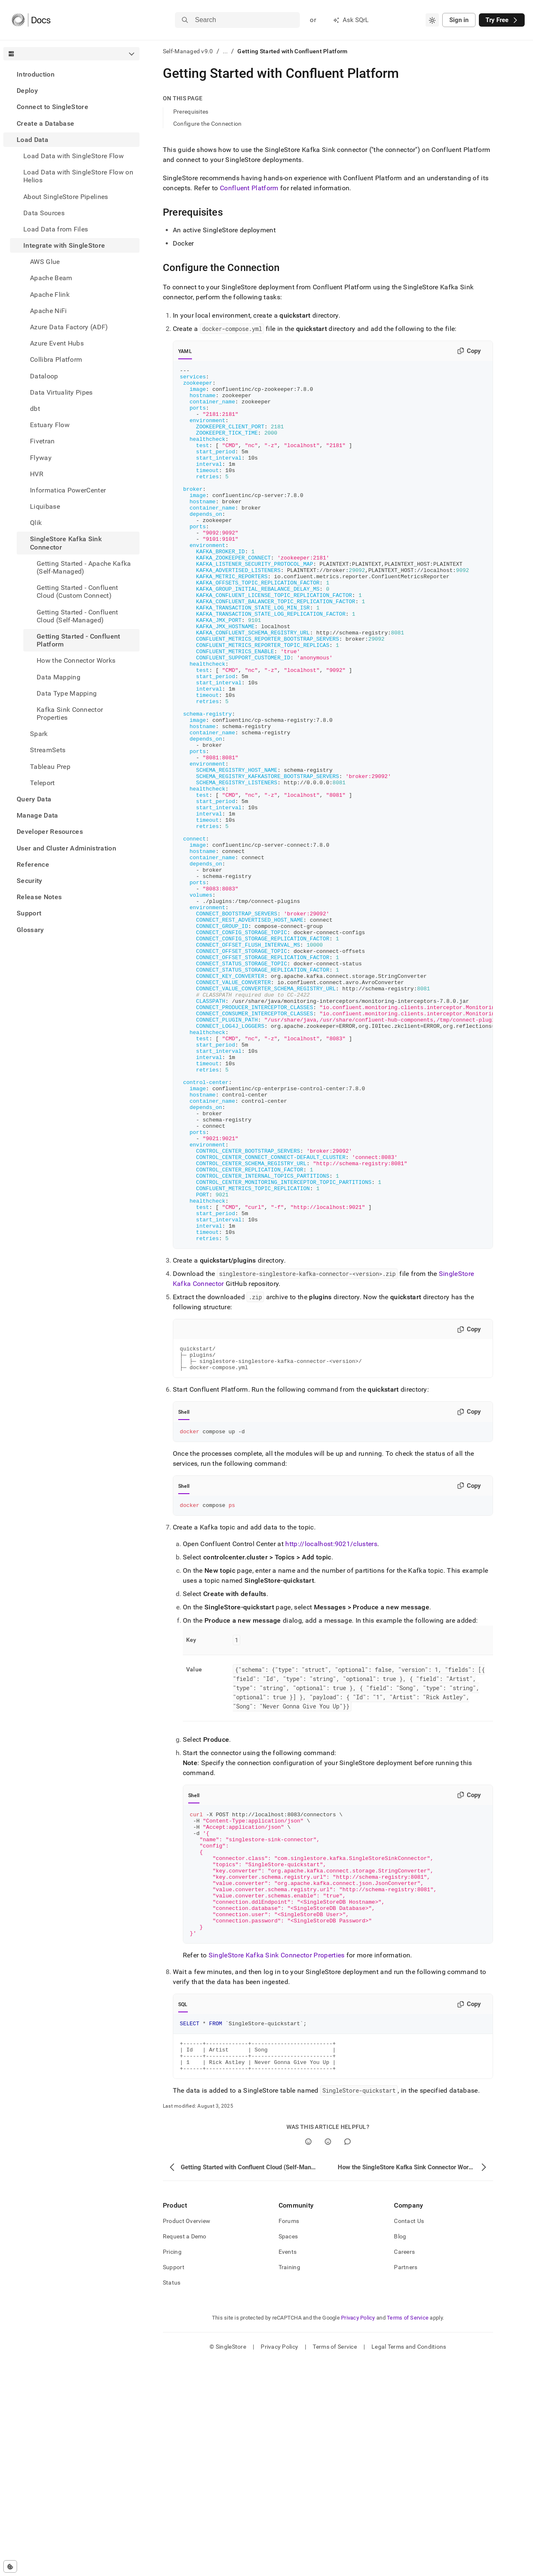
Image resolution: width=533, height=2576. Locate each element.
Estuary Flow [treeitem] (50, 425)
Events (288, 2466)
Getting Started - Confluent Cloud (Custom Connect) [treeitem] (77, 591)
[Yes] (308, 2356)
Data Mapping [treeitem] (58, 677)
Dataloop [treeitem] (44, 376)
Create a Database (45, 123)
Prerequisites (191, 111)
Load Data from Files (55, 229)
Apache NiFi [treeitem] (48, 311)
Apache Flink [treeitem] (50, 294)
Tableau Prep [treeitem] (50, 767)
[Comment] (347, 2356)
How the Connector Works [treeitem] (76, 660)
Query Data (34, 799)
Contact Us (409, 2435)
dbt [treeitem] (35, 409)
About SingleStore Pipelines (65, 197)
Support (29, 913)
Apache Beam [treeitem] (51, 278)
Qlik (36, 523)
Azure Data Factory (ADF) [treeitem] (69, 327)
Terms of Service (407, 2532)
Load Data (32, 140)
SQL (183, 2212)
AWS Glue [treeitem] (45, 262)
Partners (405, 2482)
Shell (183, 1592)
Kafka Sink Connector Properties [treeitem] (70, 713)
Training (289, 2482)
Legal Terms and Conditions (408, 2561)
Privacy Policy (358, 2532)
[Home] (31, 20)
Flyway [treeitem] (41, 458)
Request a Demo (185, 2451)
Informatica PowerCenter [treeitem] (68, 490)
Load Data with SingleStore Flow (73, 156)
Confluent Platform (249, 188)
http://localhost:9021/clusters (331, 1726)
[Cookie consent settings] (10, 2566)
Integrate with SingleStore (64, 245)
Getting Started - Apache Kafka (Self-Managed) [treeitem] (84, 567)
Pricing (172, 2466)
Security (29, 881)
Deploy (27, 90)
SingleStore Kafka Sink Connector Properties (277, 2162)
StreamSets (47, 750)
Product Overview (186, 2435)
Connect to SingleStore (52, 107)
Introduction (36, 74)
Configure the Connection (207, 123)
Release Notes (39, 897)
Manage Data (37, 815)
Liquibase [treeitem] (45, 506)
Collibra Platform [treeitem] (56, 359)
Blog (400, 2451)
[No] (328, 2356)
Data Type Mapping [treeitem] (67, 693)
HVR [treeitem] (36, 474)
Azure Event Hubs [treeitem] (57, 343)
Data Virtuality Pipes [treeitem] (61, 392)
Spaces (288, 2451)
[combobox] (432, 20)
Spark (39, 734)
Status (172, 2497)
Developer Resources (50, 831)
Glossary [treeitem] (30, 930)
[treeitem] (71, 74)
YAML (185, 351)
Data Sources (44, 213)
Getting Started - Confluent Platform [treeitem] (78, 640)
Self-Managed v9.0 (188, 51)
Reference (33, 864)
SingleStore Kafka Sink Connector (66, 543)
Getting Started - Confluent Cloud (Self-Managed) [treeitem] (77, 616)
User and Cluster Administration (66, 848)
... (225, 51)
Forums (289, 2435)
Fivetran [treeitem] (42, 441)
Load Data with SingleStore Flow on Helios (78, 176)
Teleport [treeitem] (42, 783)
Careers (404, 2466)
